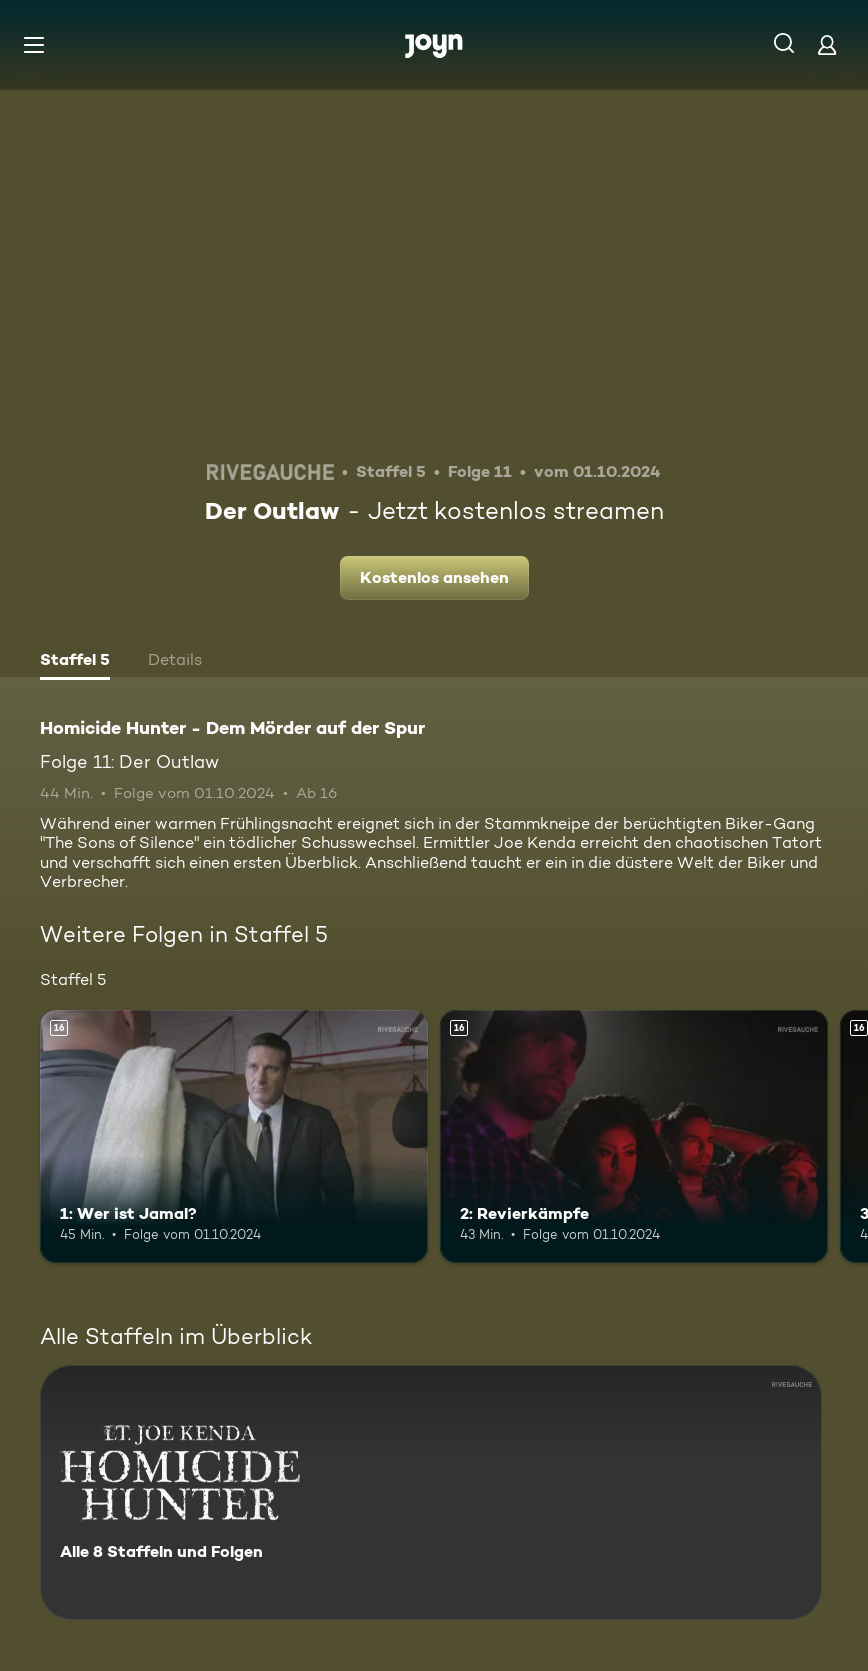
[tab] (75, 662)
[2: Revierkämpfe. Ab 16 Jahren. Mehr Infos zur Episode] (634, 1136)
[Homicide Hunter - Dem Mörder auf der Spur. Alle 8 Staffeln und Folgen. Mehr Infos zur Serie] (431, 1492)
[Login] (827, 44)
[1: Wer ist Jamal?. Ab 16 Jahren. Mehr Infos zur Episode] (234, 1136)
